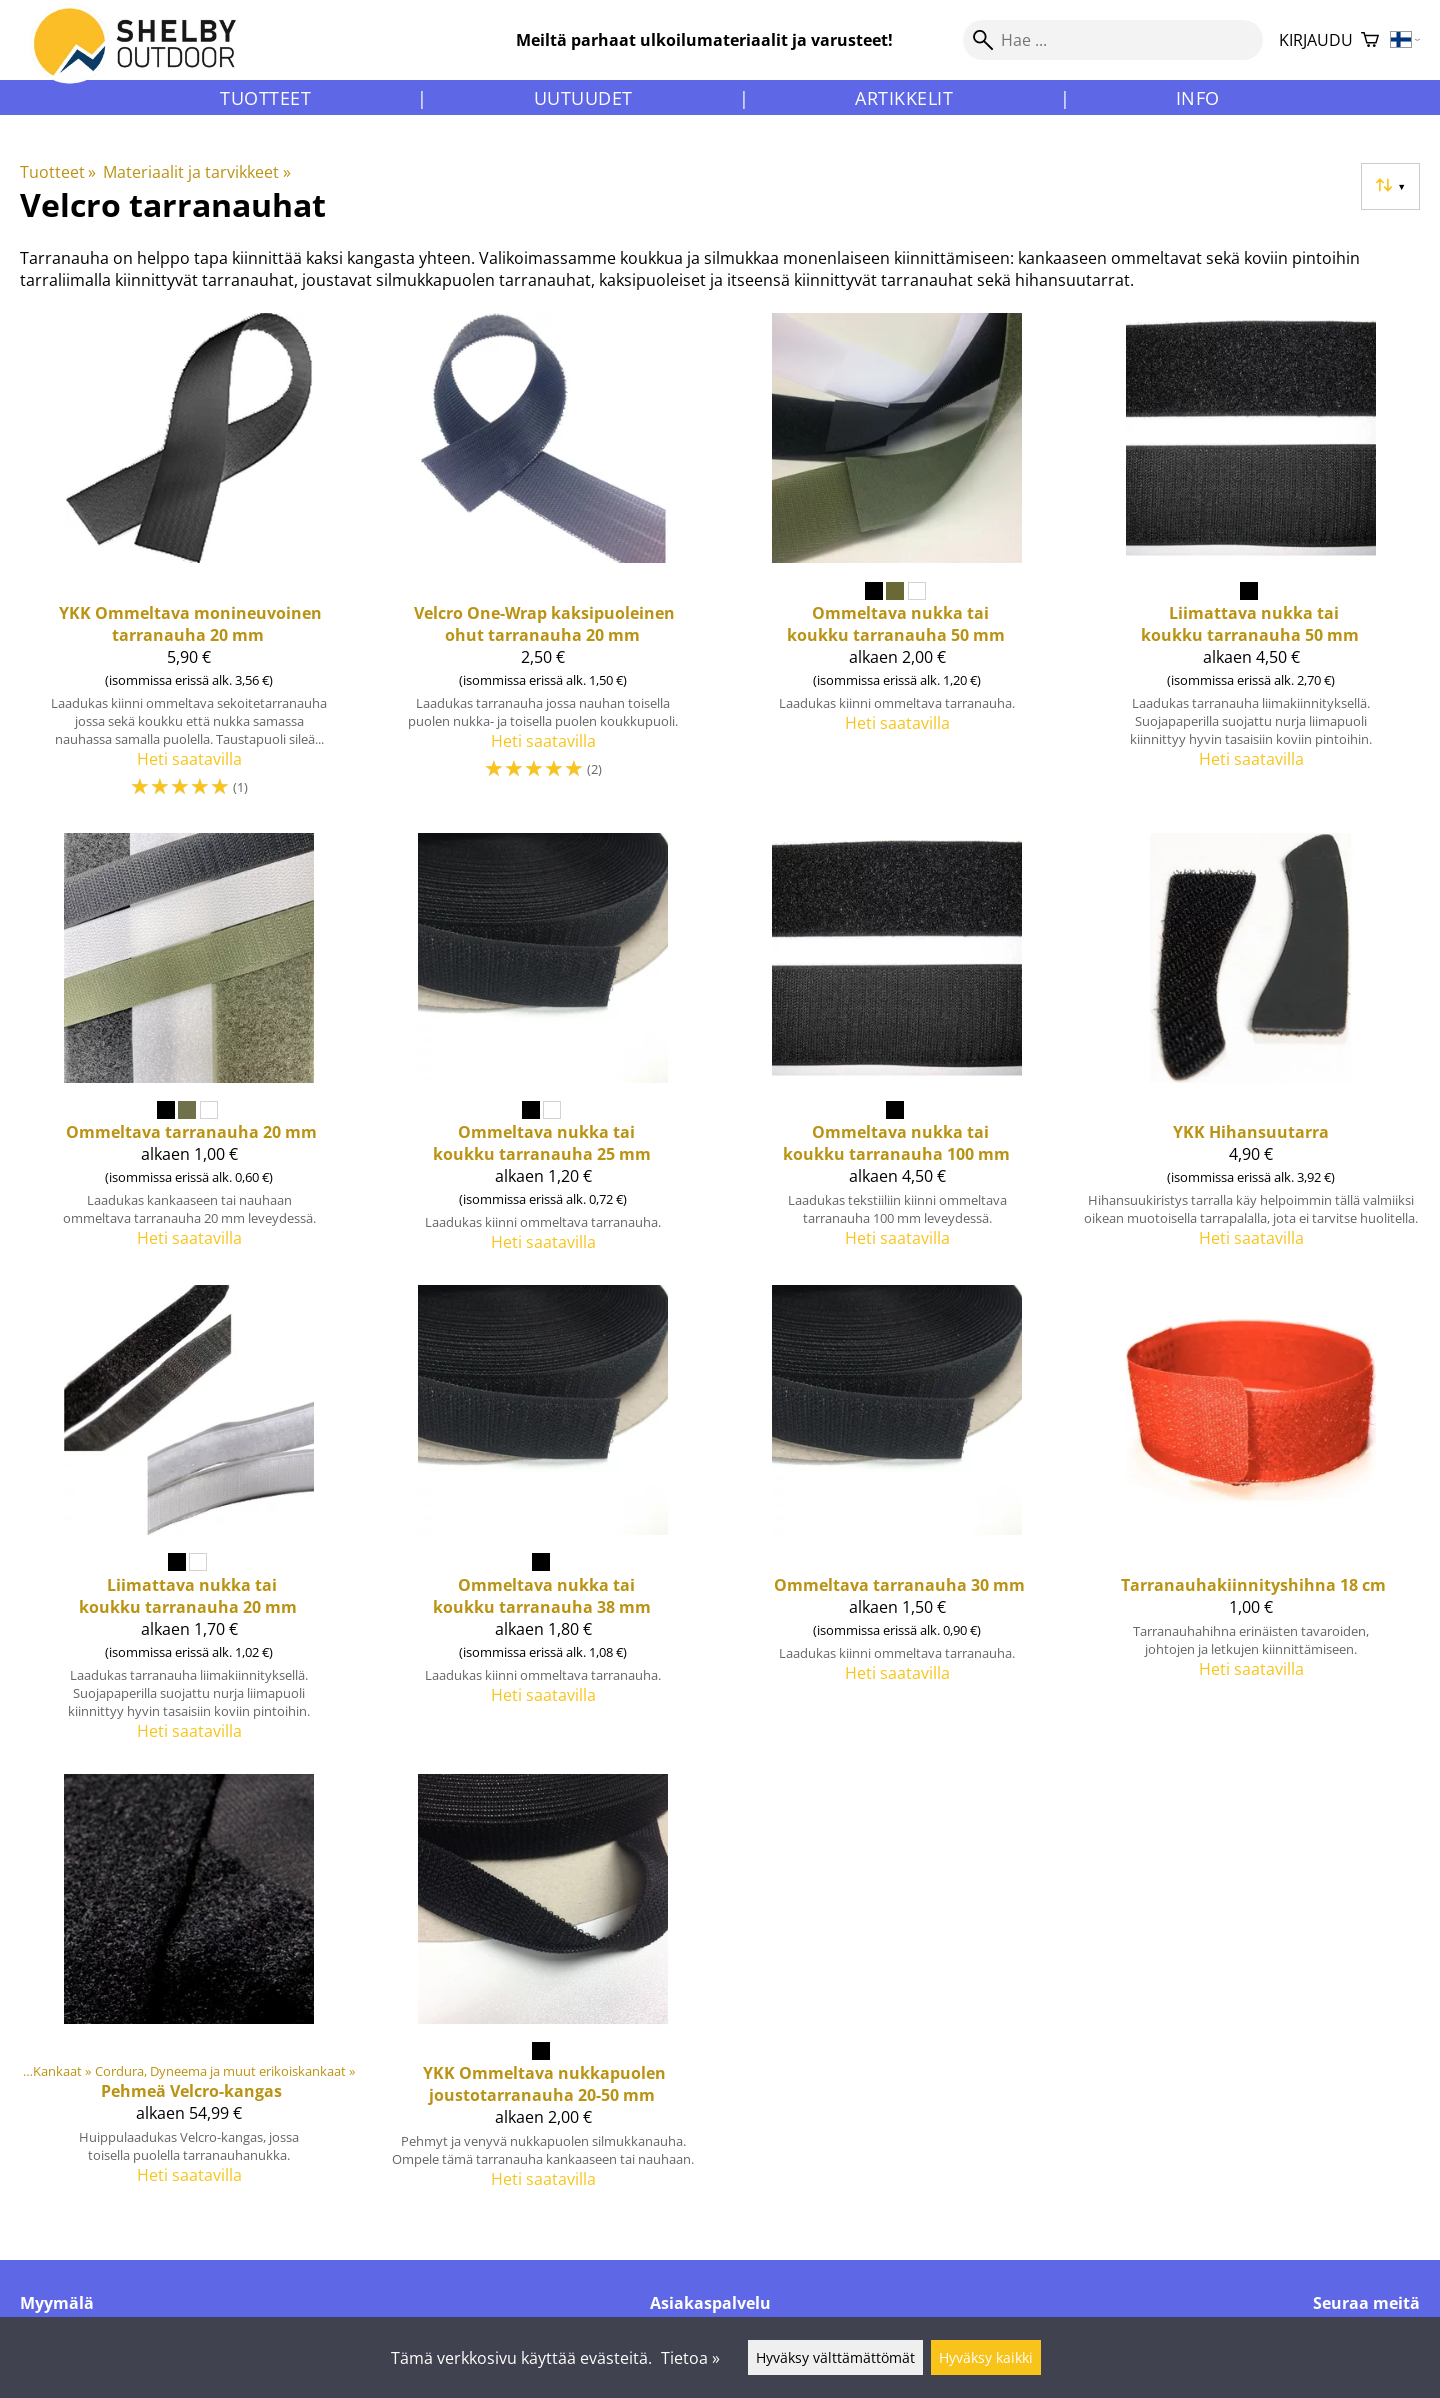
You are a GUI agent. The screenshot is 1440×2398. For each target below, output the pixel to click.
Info (1198, 98)
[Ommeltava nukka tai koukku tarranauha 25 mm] (543, 1051)
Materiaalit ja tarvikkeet (196, 172)
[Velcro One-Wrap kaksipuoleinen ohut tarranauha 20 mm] (543, 564)
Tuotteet (265, 98)
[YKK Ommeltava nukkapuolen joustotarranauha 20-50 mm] (543, 1990)
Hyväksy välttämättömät (835, 2357)
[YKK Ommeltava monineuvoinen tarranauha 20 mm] (189, 564)
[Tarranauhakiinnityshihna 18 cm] (1251, 1521)
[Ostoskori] (1370, 40)
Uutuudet (583, 98)
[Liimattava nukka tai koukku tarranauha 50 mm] (1251, 564)
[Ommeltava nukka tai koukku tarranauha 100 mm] (897, 1051)
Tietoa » (690, 2358)
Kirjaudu (1316, 40)
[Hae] (1113, 40)
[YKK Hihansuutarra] (1251, 1051)
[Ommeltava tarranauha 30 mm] (897, 1521)
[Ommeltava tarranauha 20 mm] (189, 1051)
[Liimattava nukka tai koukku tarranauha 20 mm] (189, 1521)
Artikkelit (904, 98)
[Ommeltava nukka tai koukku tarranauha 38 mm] (543, 1521)
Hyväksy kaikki (986, 2357)
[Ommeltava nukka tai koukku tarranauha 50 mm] (897, 564)
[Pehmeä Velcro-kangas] (189, 1990)
